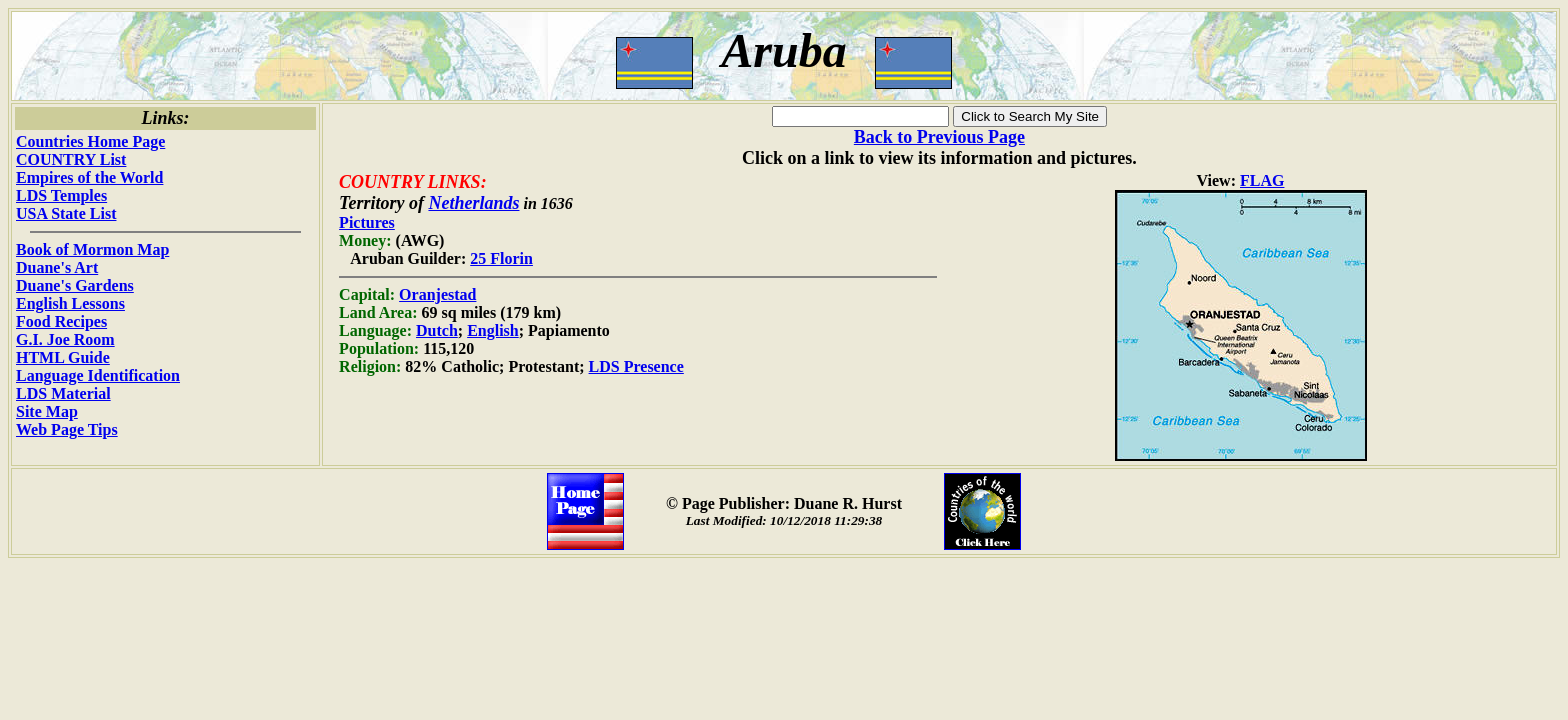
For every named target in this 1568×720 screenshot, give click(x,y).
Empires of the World (89, 177)
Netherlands (473, 203)
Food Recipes (61, 321)
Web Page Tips (67, 429)
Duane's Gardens (75, 285)
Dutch (437, 330)
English (493, 330)
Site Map (47, 411)
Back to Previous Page (939, 137)
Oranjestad (437, 294)
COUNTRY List (71, 159)
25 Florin (501, 258)
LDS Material (63, 393)
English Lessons (70, 303)
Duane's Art (57, 267)
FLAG (1262, 180)
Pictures (367, 222)
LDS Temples (61, 195)
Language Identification (98, 375)
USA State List (66, 213)
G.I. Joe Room (65, 339)
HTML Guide (63, 357)
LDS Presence (636, 366)
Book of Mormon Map (92, 249)
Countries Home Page (90, 141)
